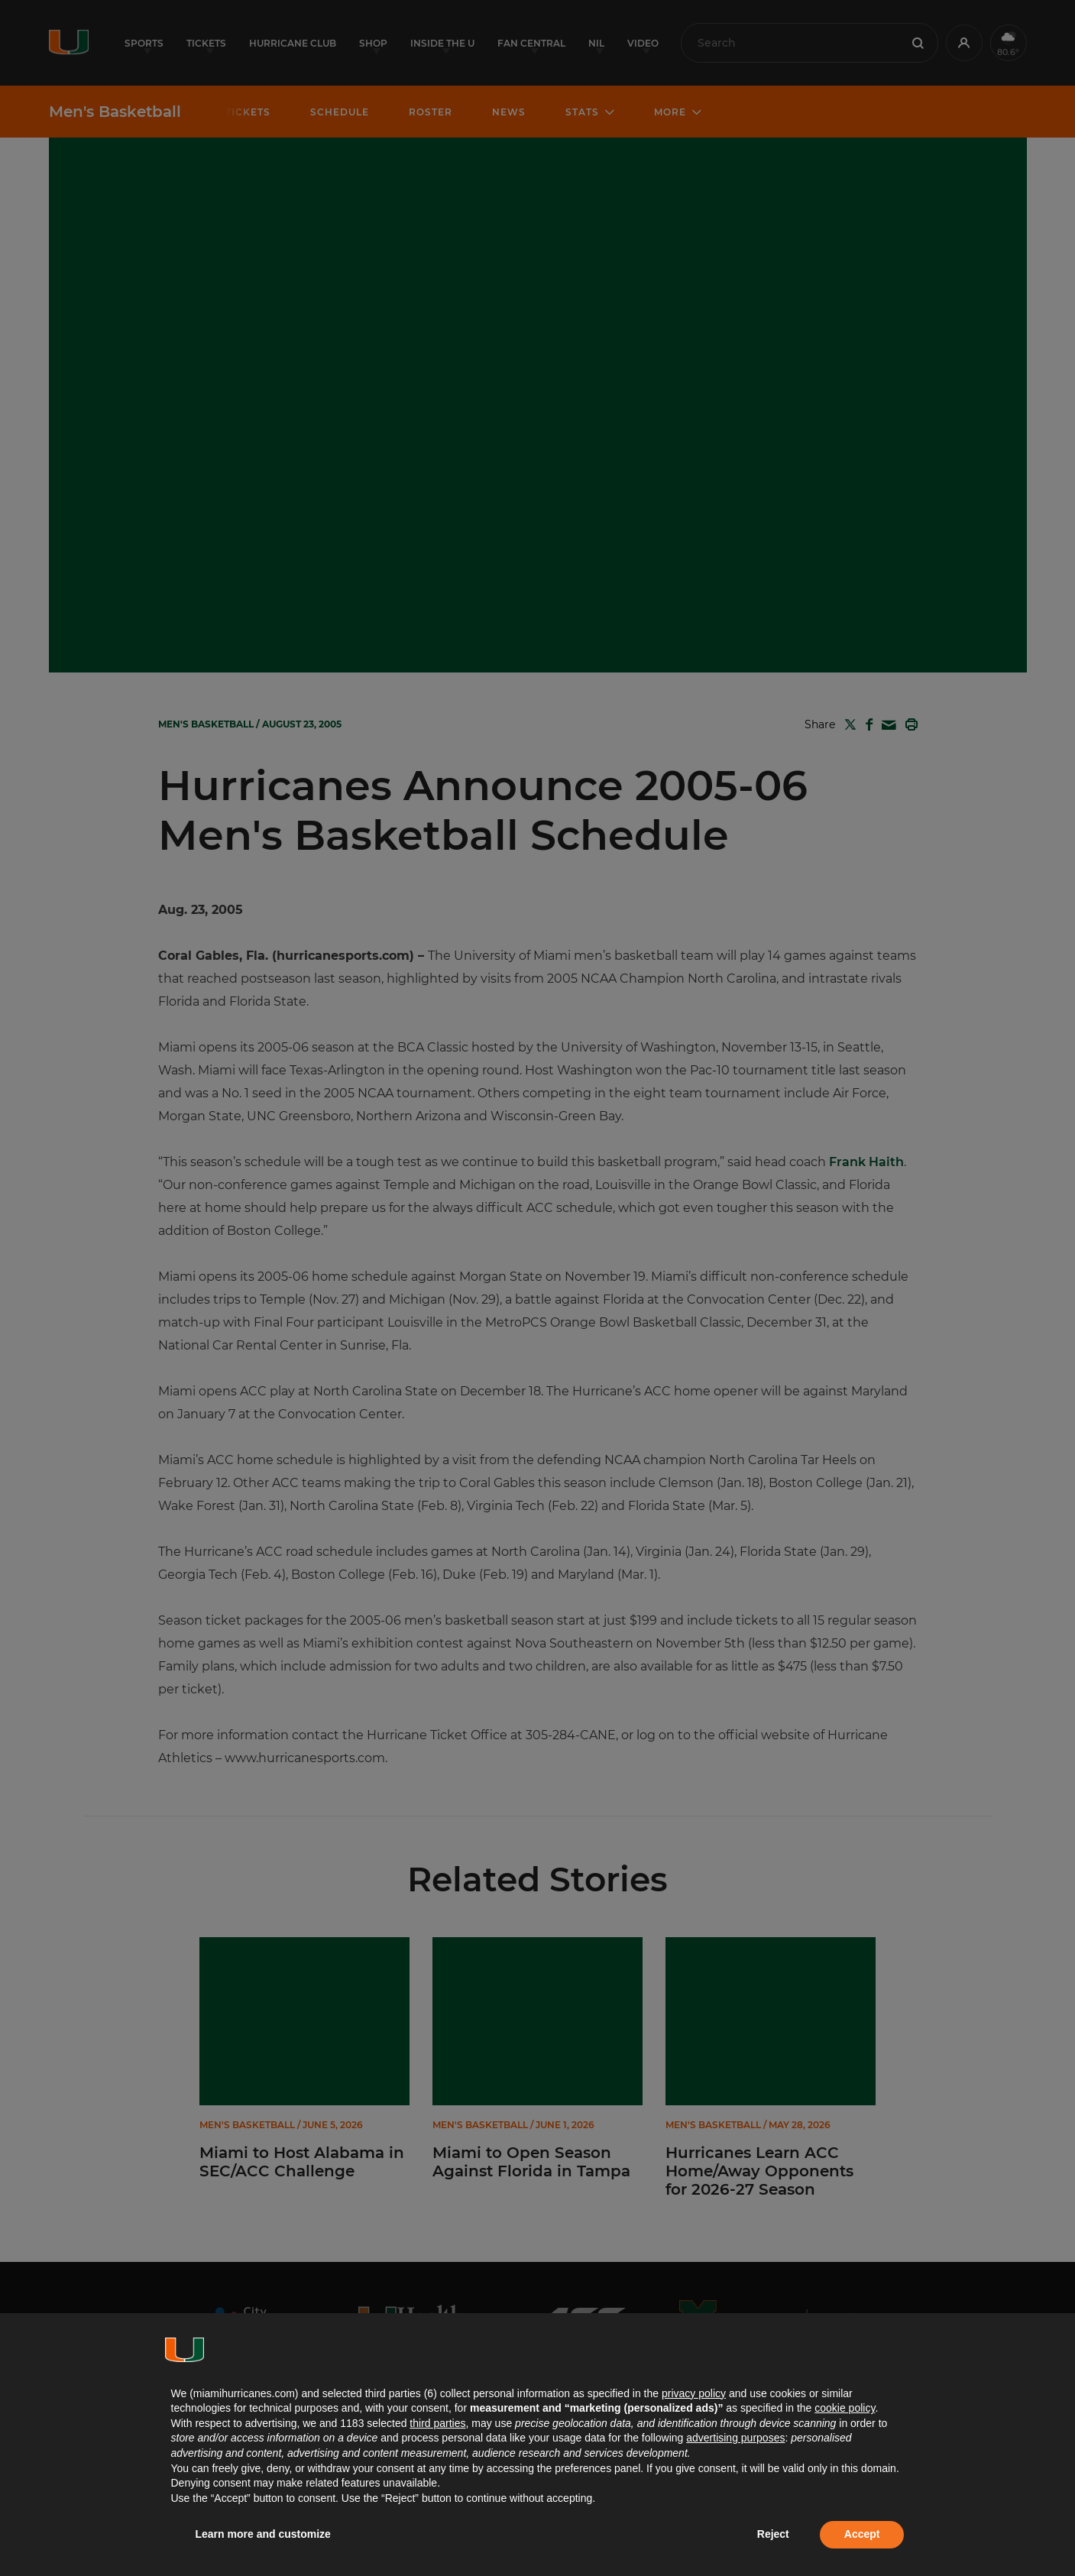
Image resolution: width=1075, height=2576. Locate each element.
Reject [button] (773, 2534)
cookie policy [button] (844, 2408)
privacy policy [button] (694, 2393)
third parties (437, 2423)
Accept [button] (862, 2534)
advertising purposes (735, 2438)
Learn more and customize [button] (263, 2534)
